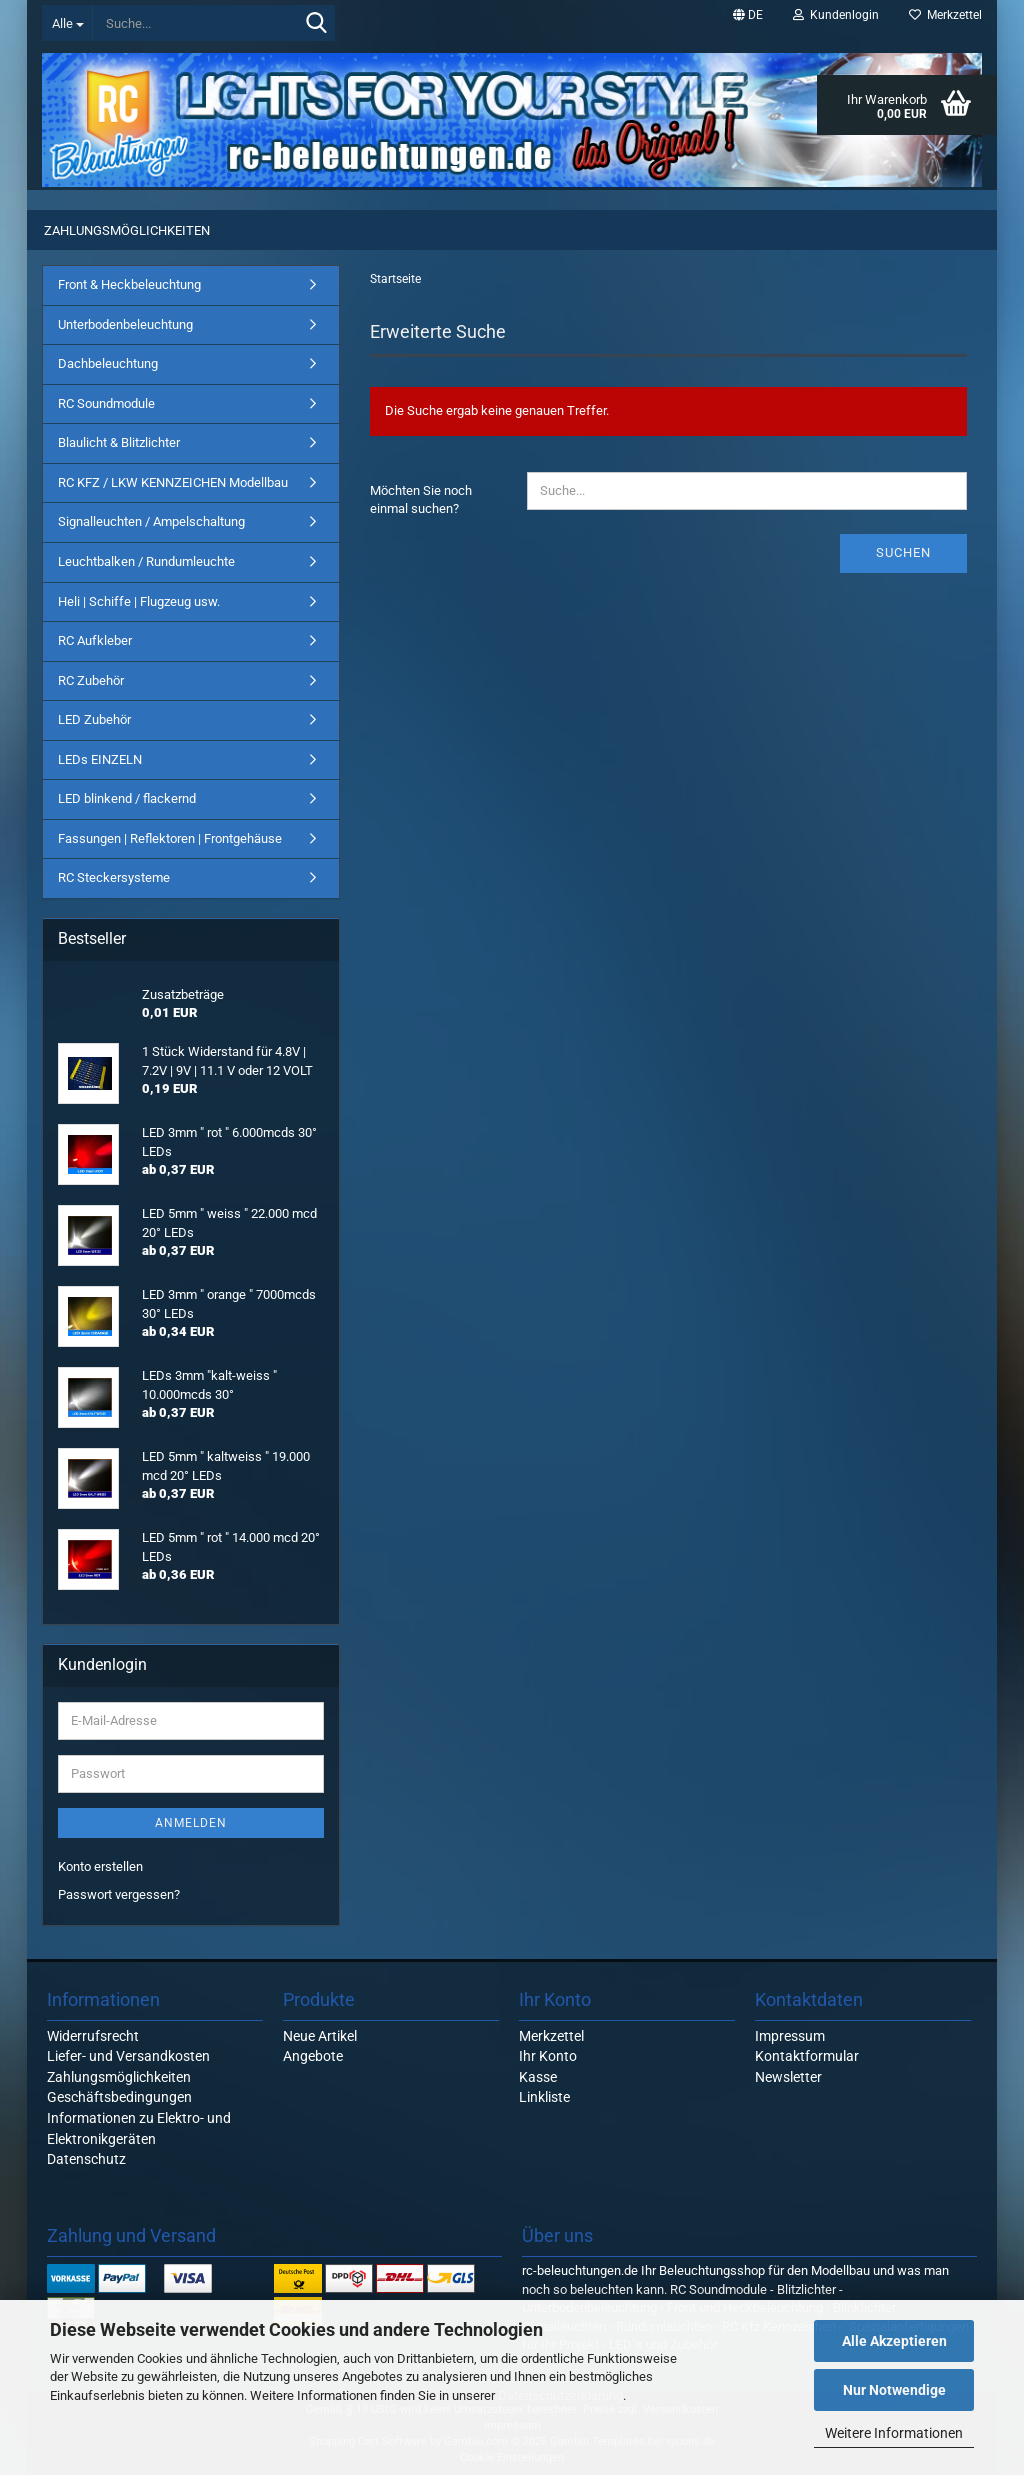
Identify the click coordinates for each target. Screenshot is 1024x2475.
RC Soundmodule (106, 403)
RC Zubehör (91, 680)
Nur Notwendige (894, 2390)
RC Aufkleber (95, 640)
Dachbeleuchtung (108, 363)
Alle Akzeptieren (894, 2341)
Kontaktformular (807, 2056)
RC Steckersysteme (114, 877)
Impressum (790, 2036)
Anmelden (191, 1823)
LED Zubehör (94, 719)
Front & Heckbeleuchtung (129, 284)
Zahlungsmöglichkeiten (127, 230)
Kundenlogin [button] (836, 15)
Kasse (538, 2077)
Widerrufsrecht (93, 2036)
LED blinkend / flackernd (127, 798)
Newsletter (788, 2077)
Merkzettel (945, 15)
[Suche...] (67, 23)
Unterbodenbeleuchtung (125, 324)
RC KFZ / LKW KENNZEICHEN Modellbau (173, 482)
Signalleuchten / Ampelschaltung (151, 521)
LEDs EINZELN (100, 759)
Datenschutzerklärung (560, 2395)
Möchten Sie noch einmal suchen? (421, 500)
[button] (748, 15)
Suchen (903, 552)
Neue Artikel (320, 2036)
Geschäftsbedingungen (119, 2097)
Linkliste (544, 2097)
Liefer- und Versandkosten (128, 2056)
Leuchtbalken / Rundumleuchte (146, 561)
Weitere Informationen (894, 2433)
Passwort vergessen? (119, 1894)
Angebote (313, 2056)
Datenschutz (86, 2159)
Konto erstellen (100, 1866)
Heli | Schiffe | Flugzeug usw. (139, 601)
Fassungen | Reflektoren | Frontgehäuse (170, 838)
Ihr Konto (548, 2056)
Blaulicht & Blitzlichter (119, 442)
